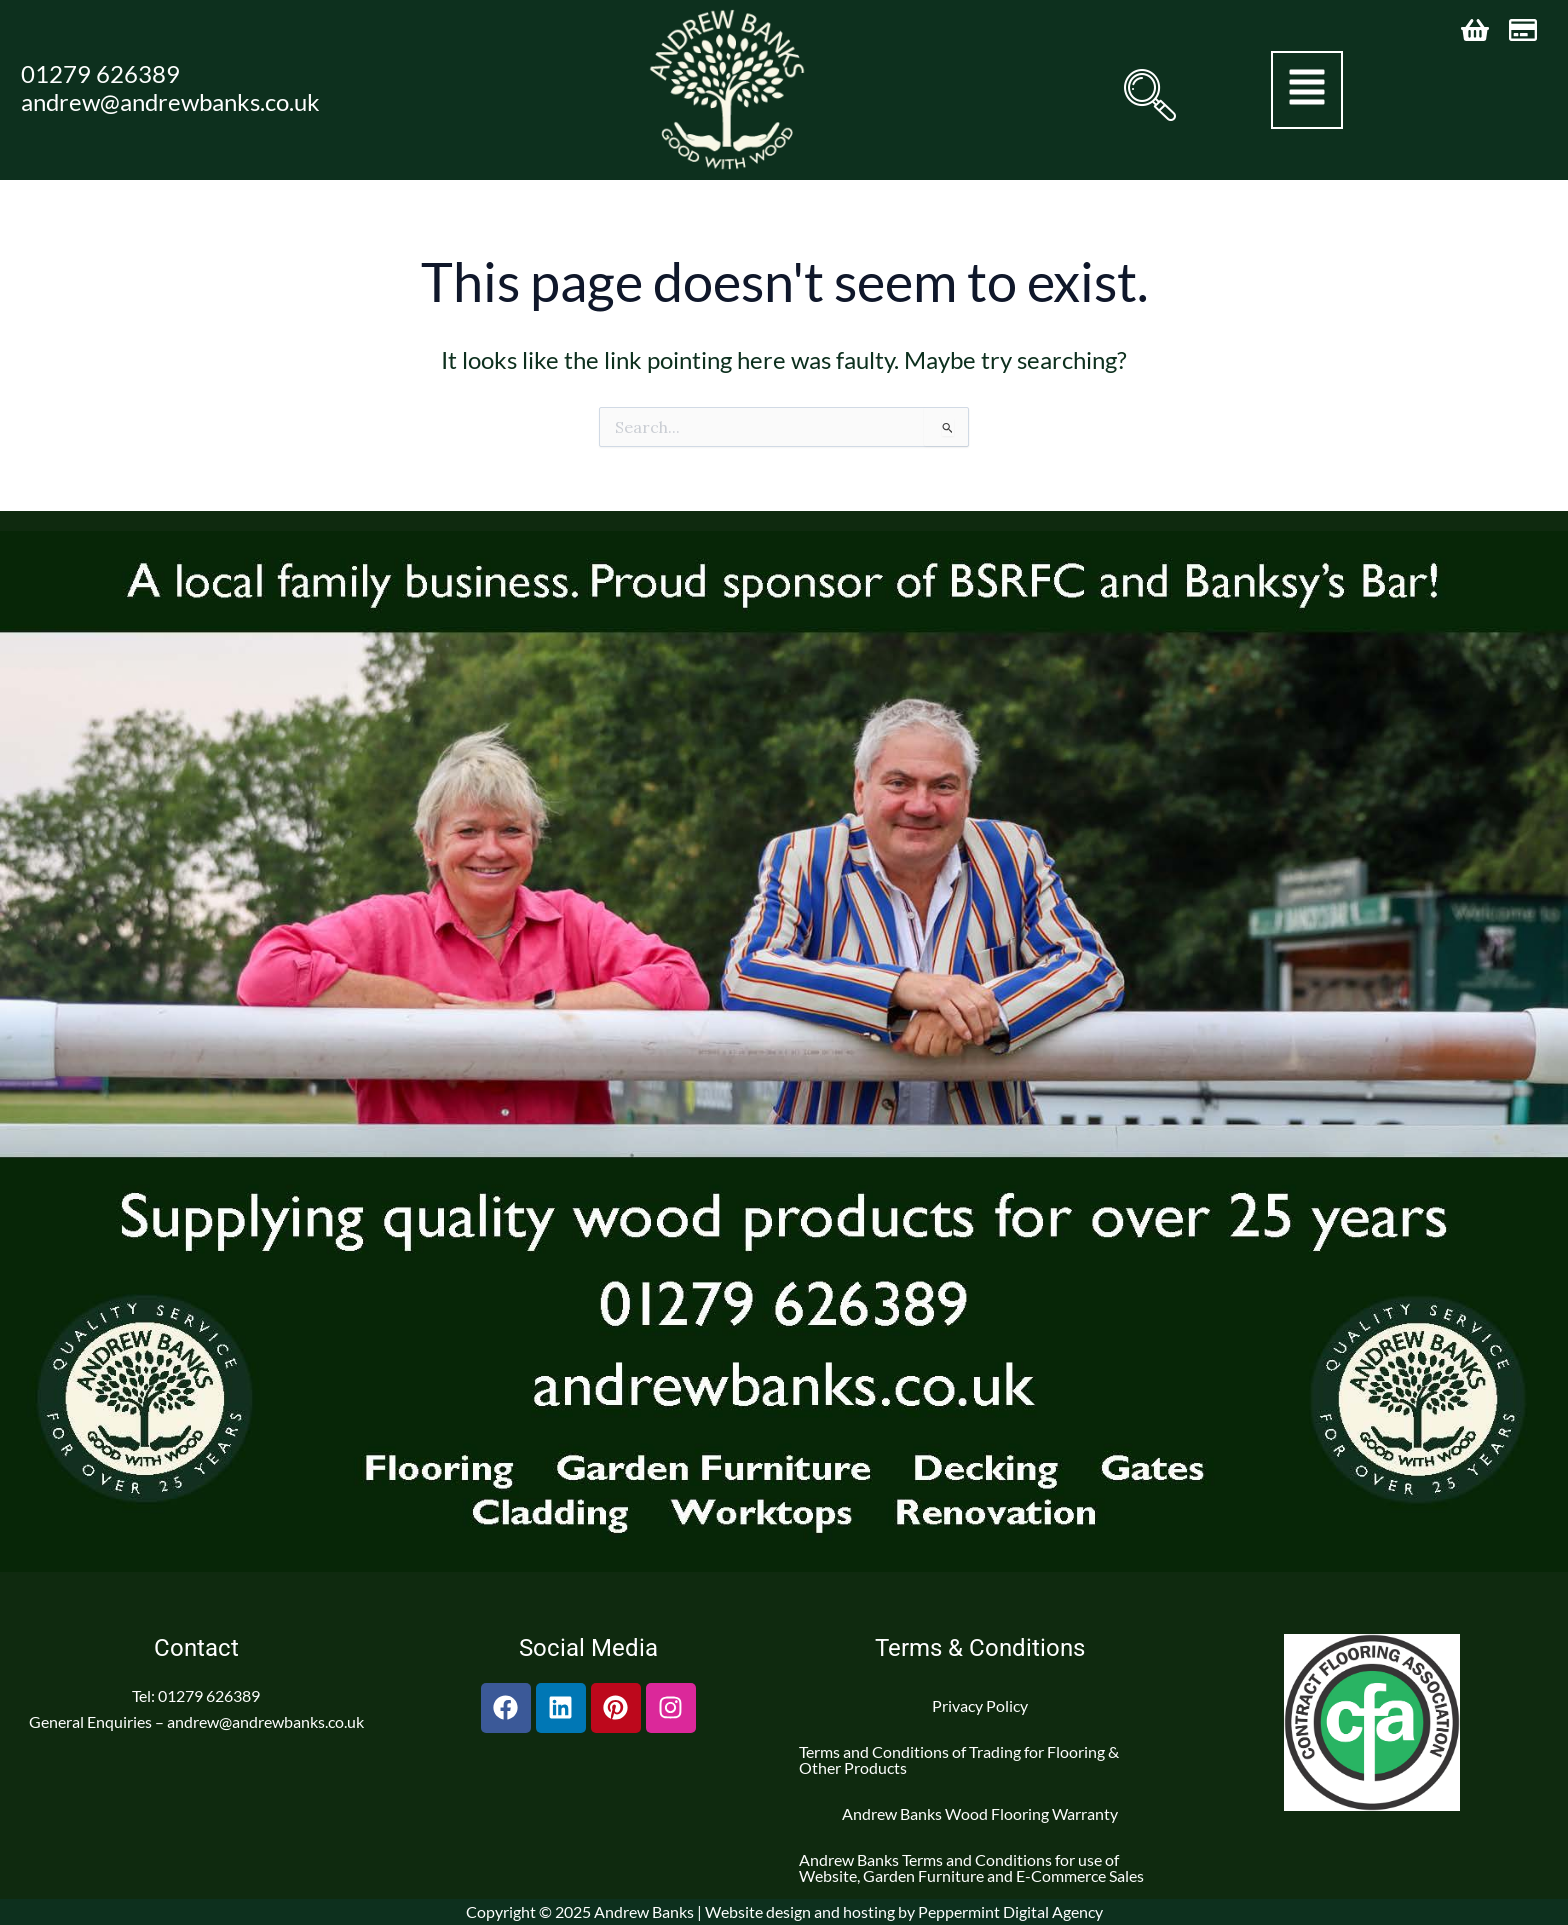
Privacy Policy (980, 1705)
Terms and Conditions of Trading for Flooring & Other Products (959, 1759)
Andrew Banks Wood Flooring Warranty (980, 1813)
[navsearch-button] (1147, 95)
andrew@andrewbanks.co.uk (170, 101)
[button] (1306, 90)
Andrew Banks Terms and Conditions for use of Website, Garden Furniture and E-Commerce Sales (971, 1867)
